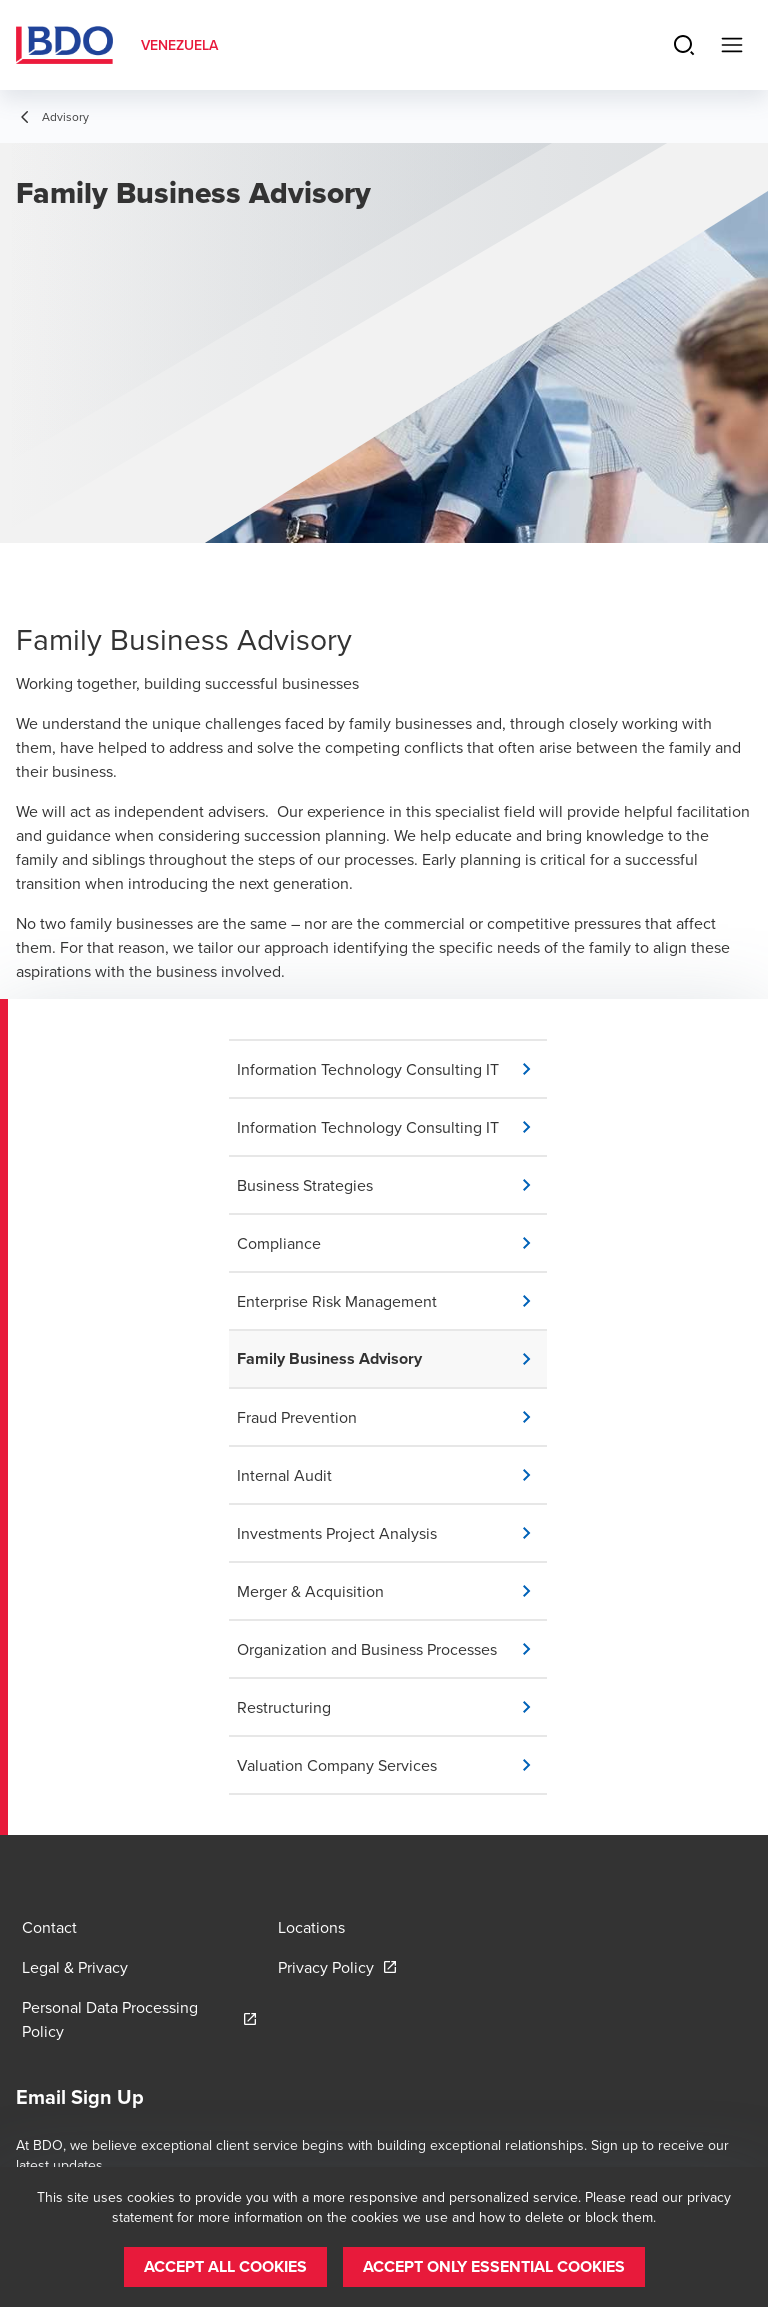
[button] (392, 1069)
